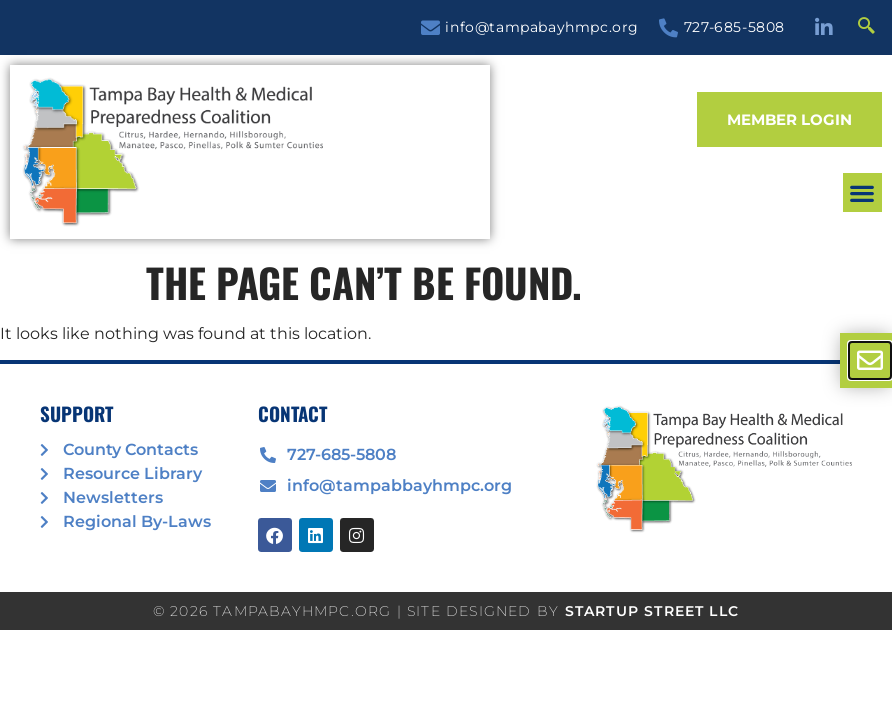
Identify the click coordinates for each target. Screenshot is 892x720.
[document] (446, 360)
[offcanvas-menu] (870, 360)
